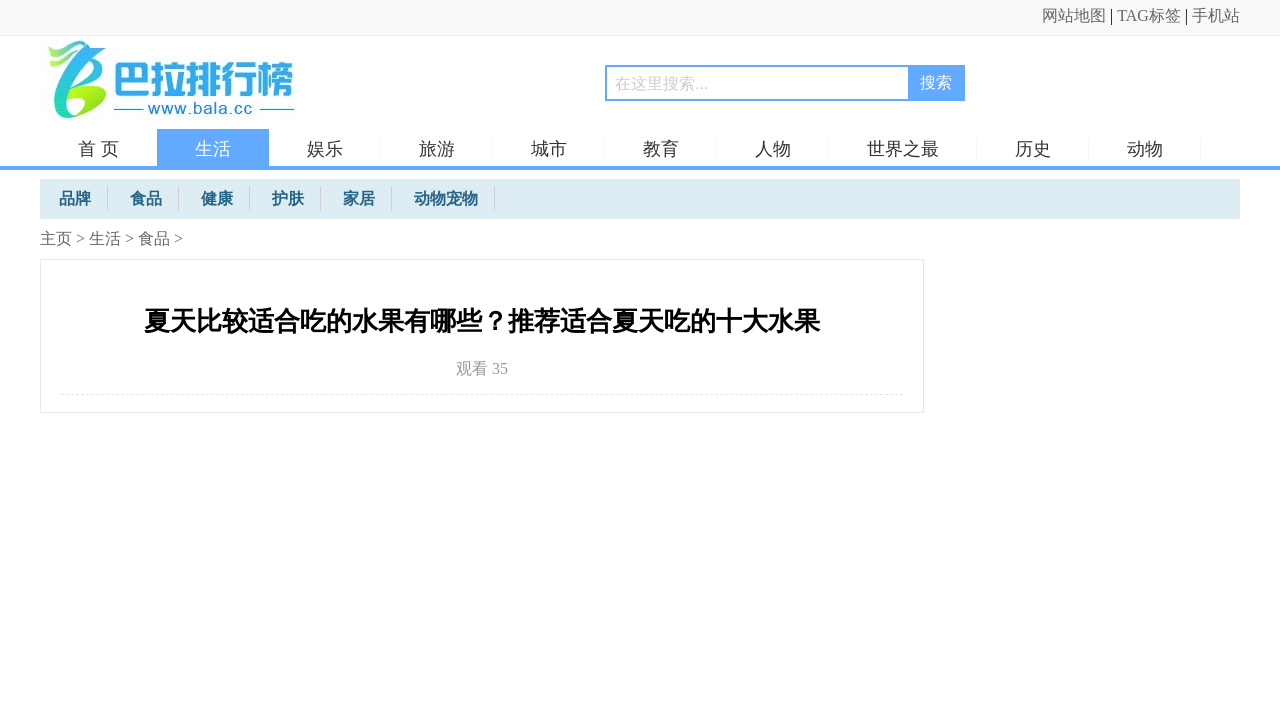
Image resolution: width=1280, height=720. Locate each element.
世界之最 (903, 149)
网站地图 (1074, 15)
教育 (661, 149)
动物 (1145, 149)
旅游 (437, 149)
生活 (213, 149)
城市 (549, 149)
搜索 (936, 82)
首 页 (98, 149)
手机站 (1216, 15)
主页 (56, 238)
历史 (1033, 149)
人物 (773, 149)
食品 (154, 238)
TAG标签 (1149, 15)
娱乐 (325, 149)
